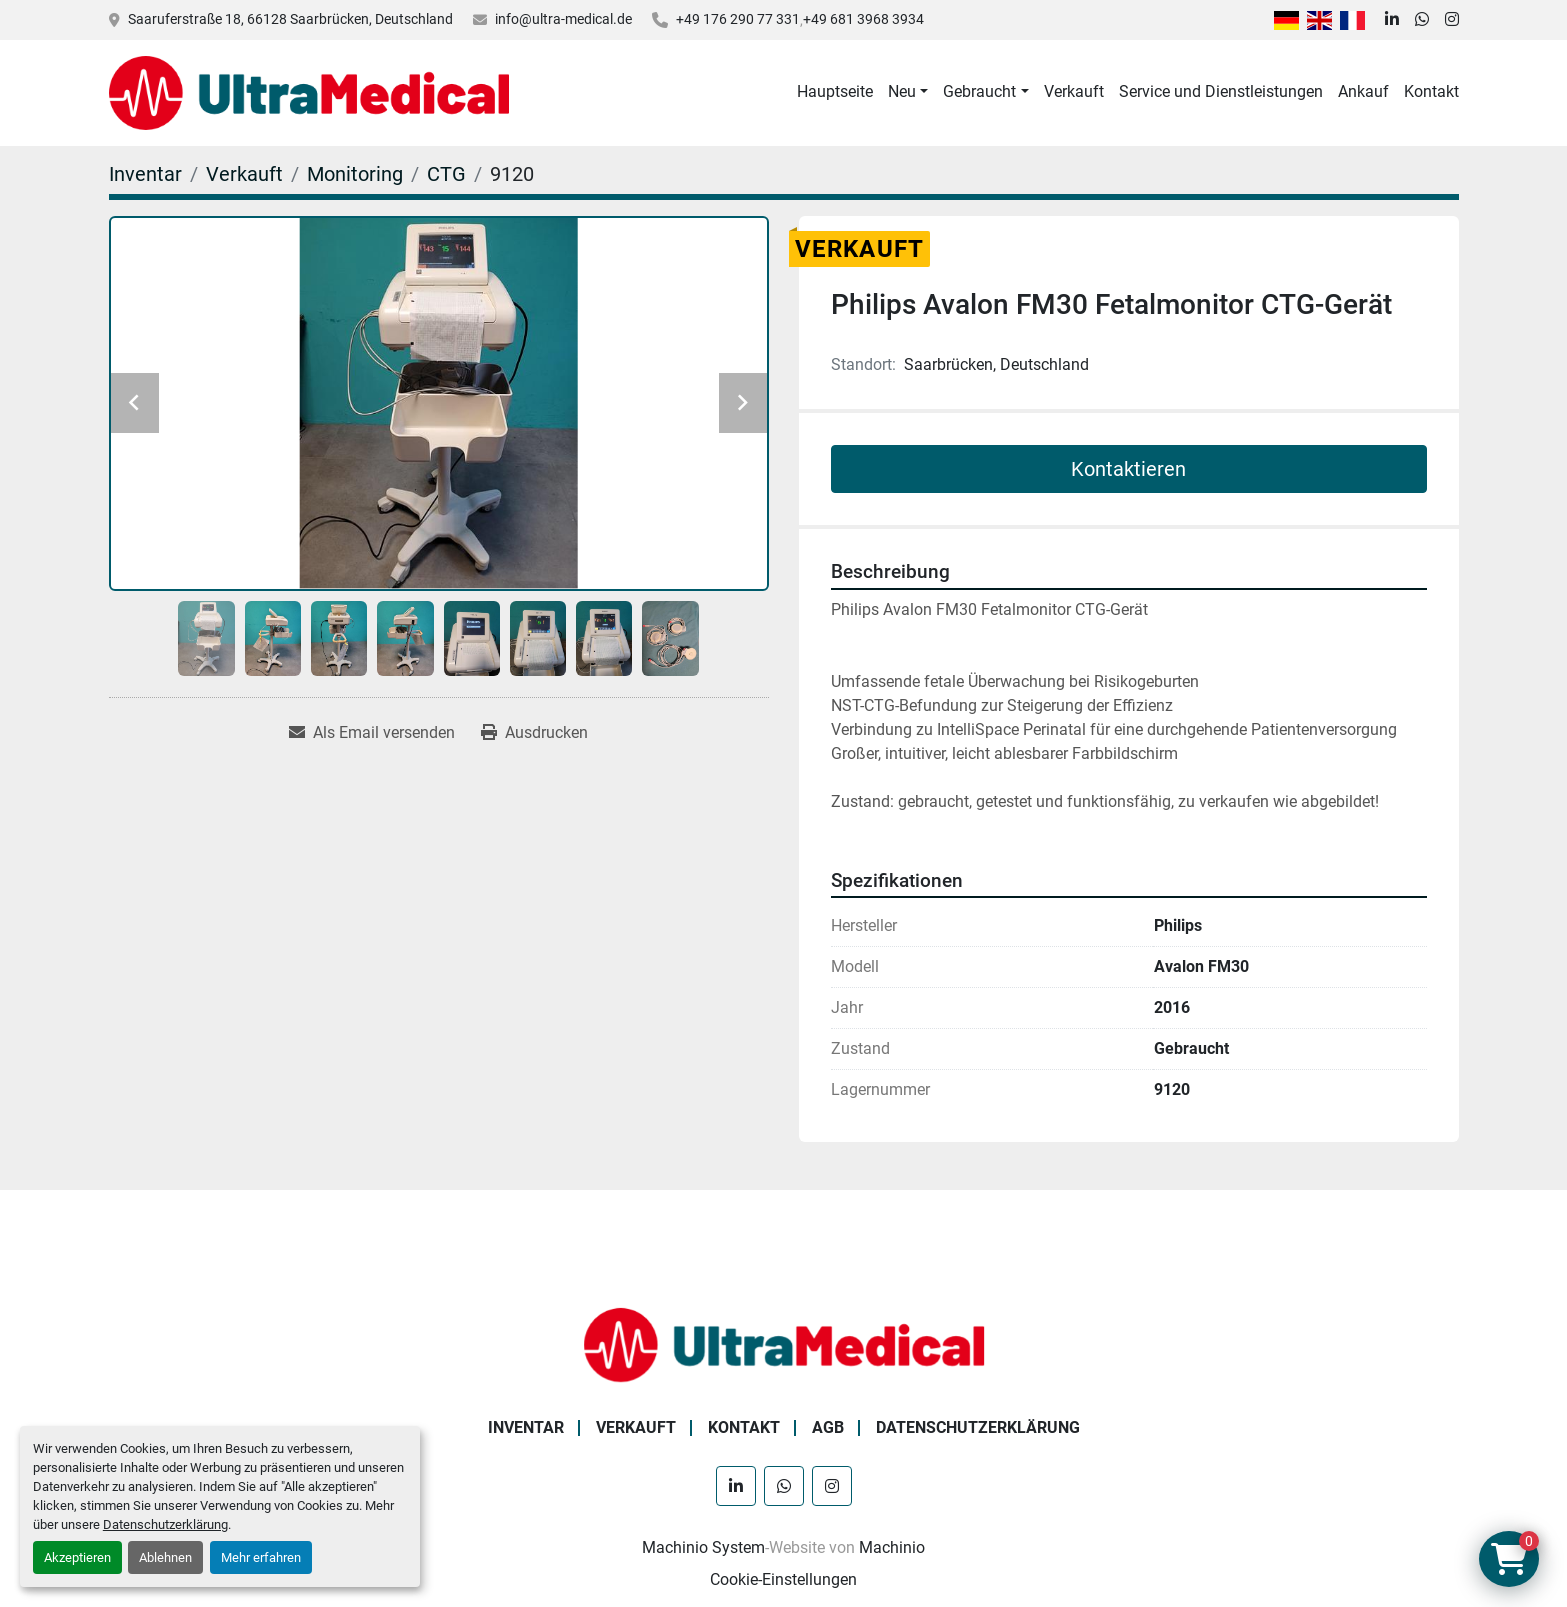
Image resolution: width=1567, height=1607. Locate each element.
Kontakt (1431, 91)
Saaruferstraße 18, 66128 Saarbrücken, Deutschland (290, 19)
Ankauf (1363, 91)
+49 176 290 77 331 (738, 19)
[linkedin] (1392, 20)
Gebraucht (979, 91)
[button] (908, 92)
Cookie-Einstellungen (783, 1579)
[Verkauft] (244, 174)
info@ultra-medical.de (563, 19)
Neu (902, 91)
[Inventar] (145, 174)
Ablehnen (165, 1557)
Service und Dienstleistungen (1221, 91)
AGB (828, 1427)
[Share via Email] (372, 733)
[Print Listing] (534, 733)
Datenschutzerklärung (165, 1524)
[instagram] (1452, 20)
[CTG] (446, 174)
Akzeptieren (77, 1557)
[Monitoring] (355, 174)
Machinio (892, 1547)
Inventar (526, 1427)
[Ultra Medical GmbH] (784, 1343)
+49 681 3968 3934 (863, 19)
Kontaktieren (1128, 469)
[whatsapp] (1422, 20)
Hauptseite (835, 91)
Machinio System (703, 1547)
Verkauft (1074, 91)
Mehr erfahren (261, 1557)
